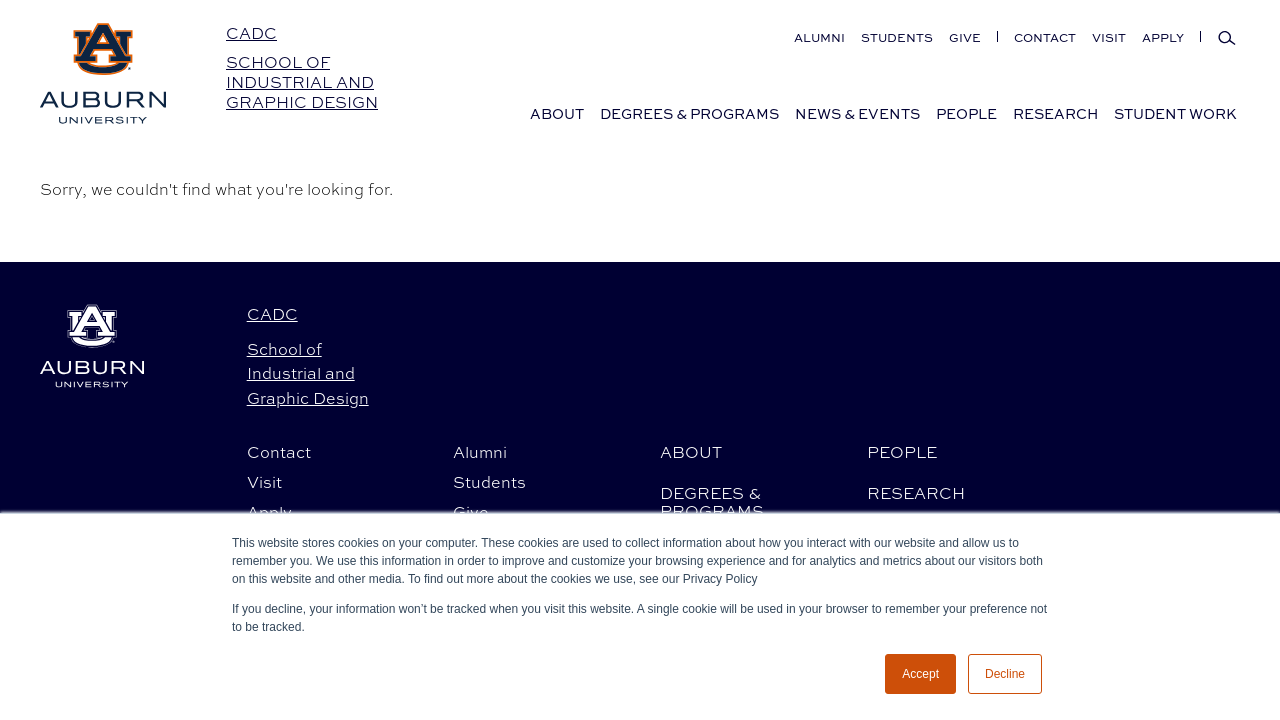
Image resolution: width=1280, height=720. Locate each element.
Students (897, 37)
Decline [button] (1005, 674)
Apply (1163, 37)
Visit (1109, 37)
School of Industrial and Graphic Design (302, 82)
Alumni (819, 37)
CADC (251, 33)
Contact (1045, 37)
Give (965, 37)
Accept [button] (920, 674)
